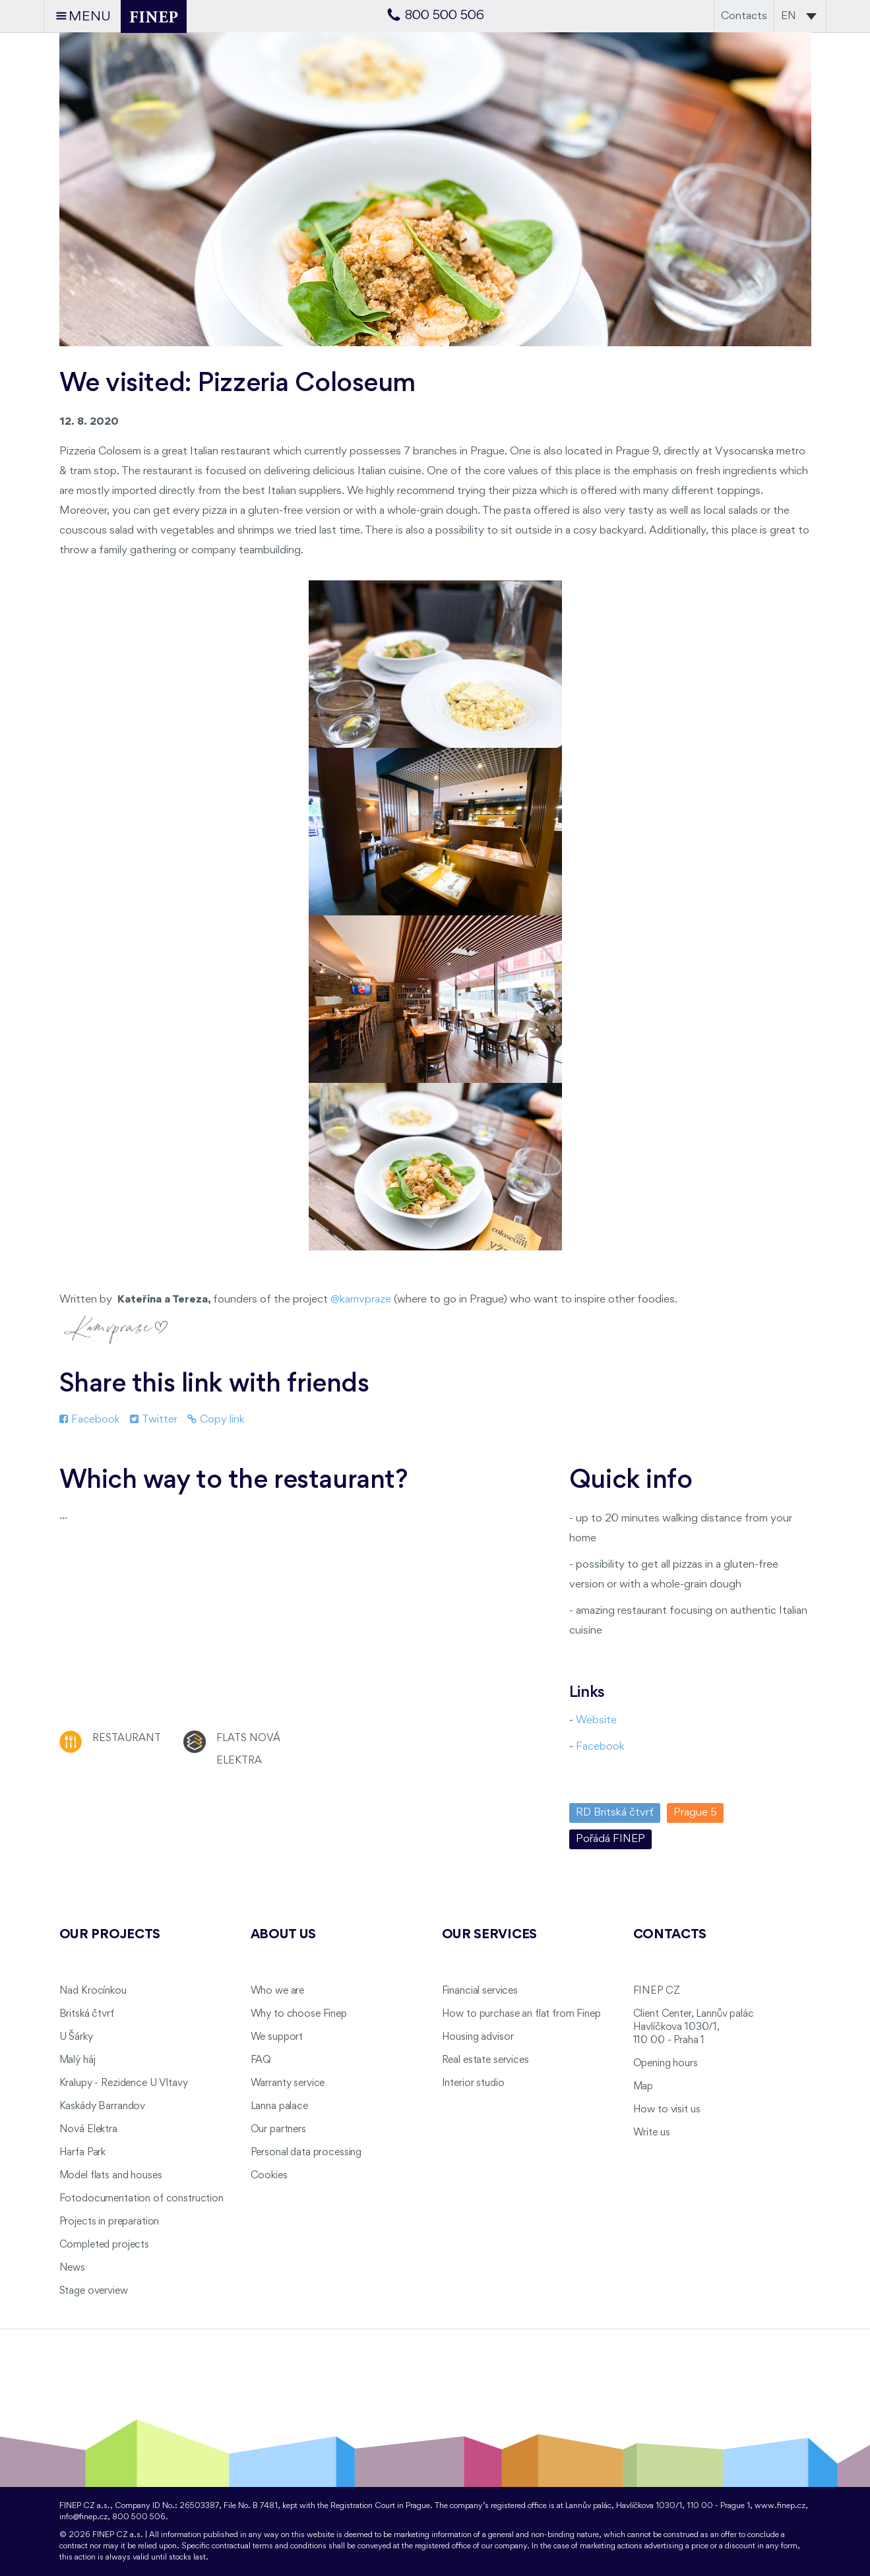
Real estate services (485, 2060)
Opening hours (665, 2063)
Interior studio (473, 2083)
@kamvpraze (360, 1299)
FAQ (261, 2060)
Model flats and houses (110, 2175)
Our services (490, 1935)
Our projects (110, 1935)
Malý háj (77, 2060)
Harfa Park (82, 2152)
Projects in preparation (109, 2221)
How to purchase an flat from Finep (521, 2014)
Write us (651, 2132)
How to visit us (666, 2109)
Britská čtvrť (86, 2014)
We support (277, 2037)
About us (284, 1935)
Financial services (480, 1991)
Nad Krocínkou (93, 1991)
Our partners (278, 2129)
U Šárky (76, 2037)
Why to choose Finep (299, 2014)
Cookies (269, 2175)
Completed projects (104, 2245)
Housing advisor (478, 2037)
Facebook (89, 1420)
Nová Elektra (88, 2129)
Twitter (153, 1420)
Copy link (216, 1420)
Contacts (744, 16)
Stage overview (93, 2291)
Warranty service (288, 2083)
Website (596, 1720)
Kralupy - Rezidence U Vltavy (123, 2083)
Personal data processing (306, 2152)
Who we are (278, 1991)
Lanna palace (279, 2106)
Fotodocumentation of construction (141, 2198)
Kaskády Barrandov (102, 2106)
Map (643, 2086)
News (72, 2268)
